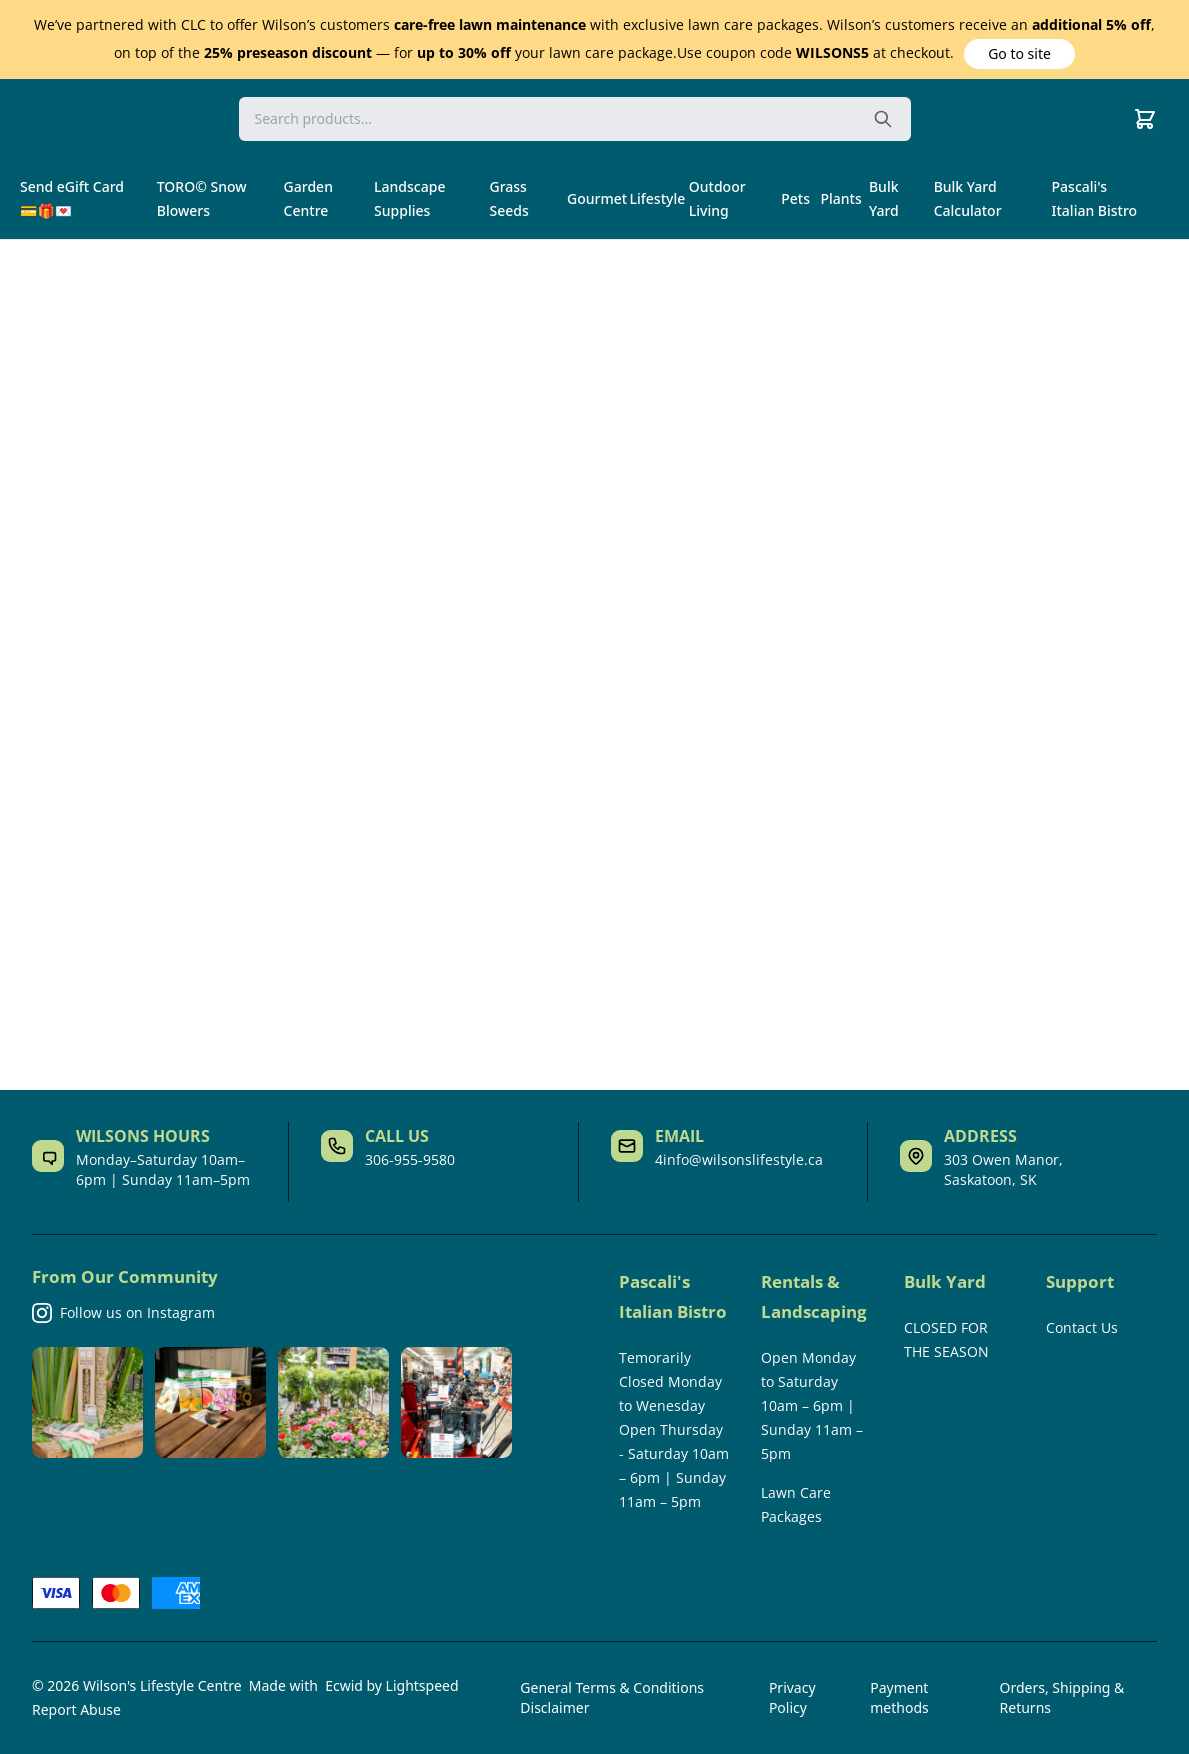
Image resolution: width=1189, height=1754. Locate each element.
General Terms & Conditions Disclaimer (612, 1697)
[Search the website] (883, 119)
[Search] (575, 119)
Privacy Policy (792, 1697)
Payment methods (899, 1697)
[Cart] (1145, 119)
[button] (1020, 54)
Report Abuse (76, 1709)
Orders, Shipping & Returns (1062, 1697)
